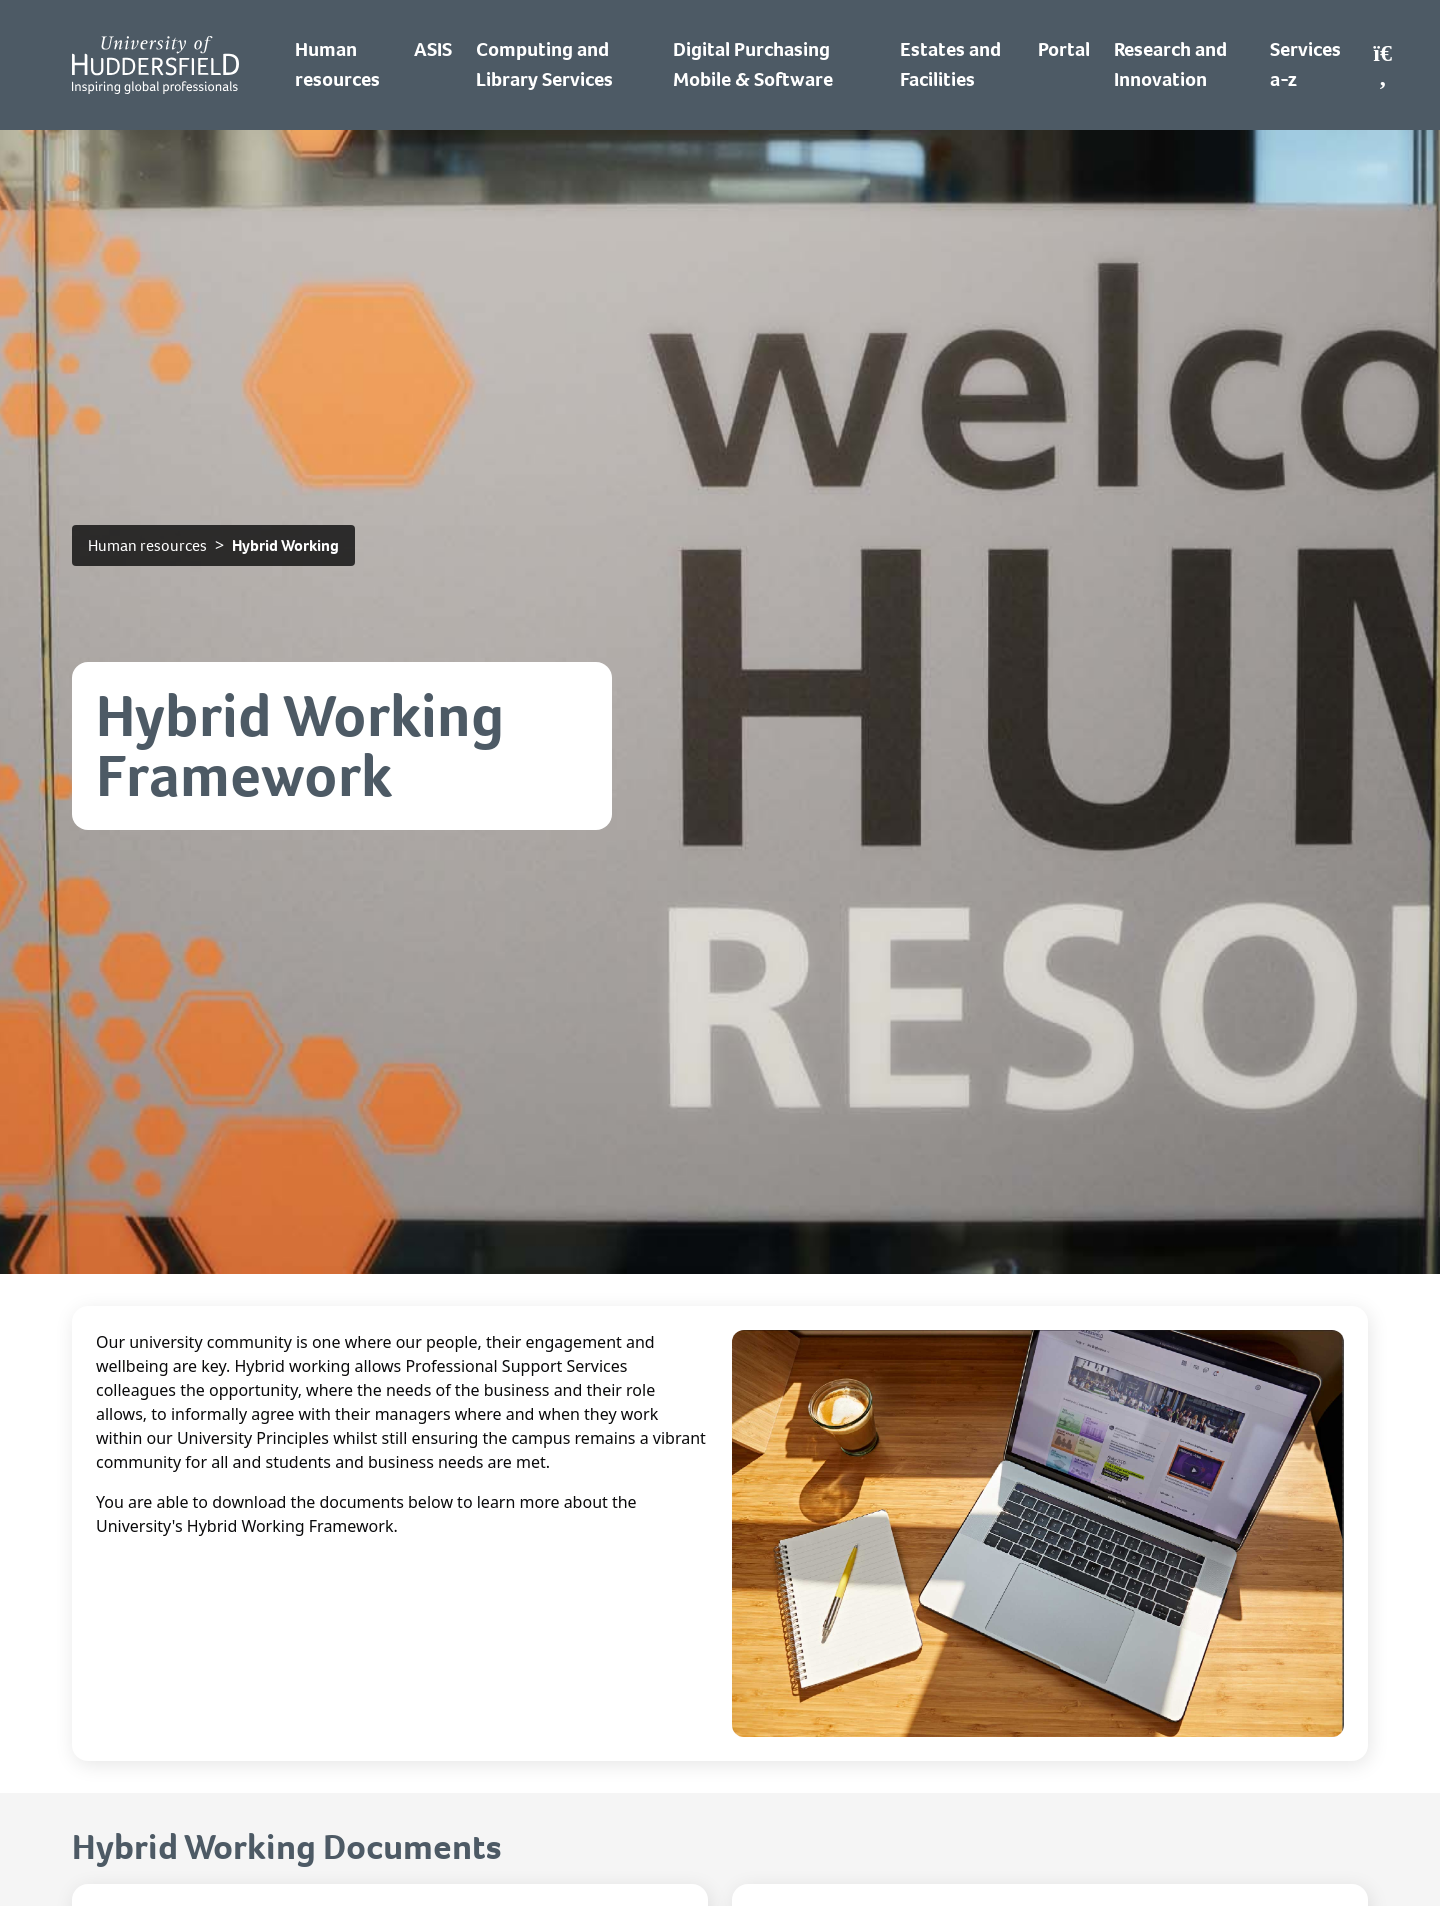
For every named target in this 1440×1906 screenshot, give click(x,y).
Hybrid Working (285, 545)
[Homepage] (155, 65)
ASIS (433, 49)
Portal (1064, 49)
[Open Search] (1382, 65)
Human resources (147, 545)
